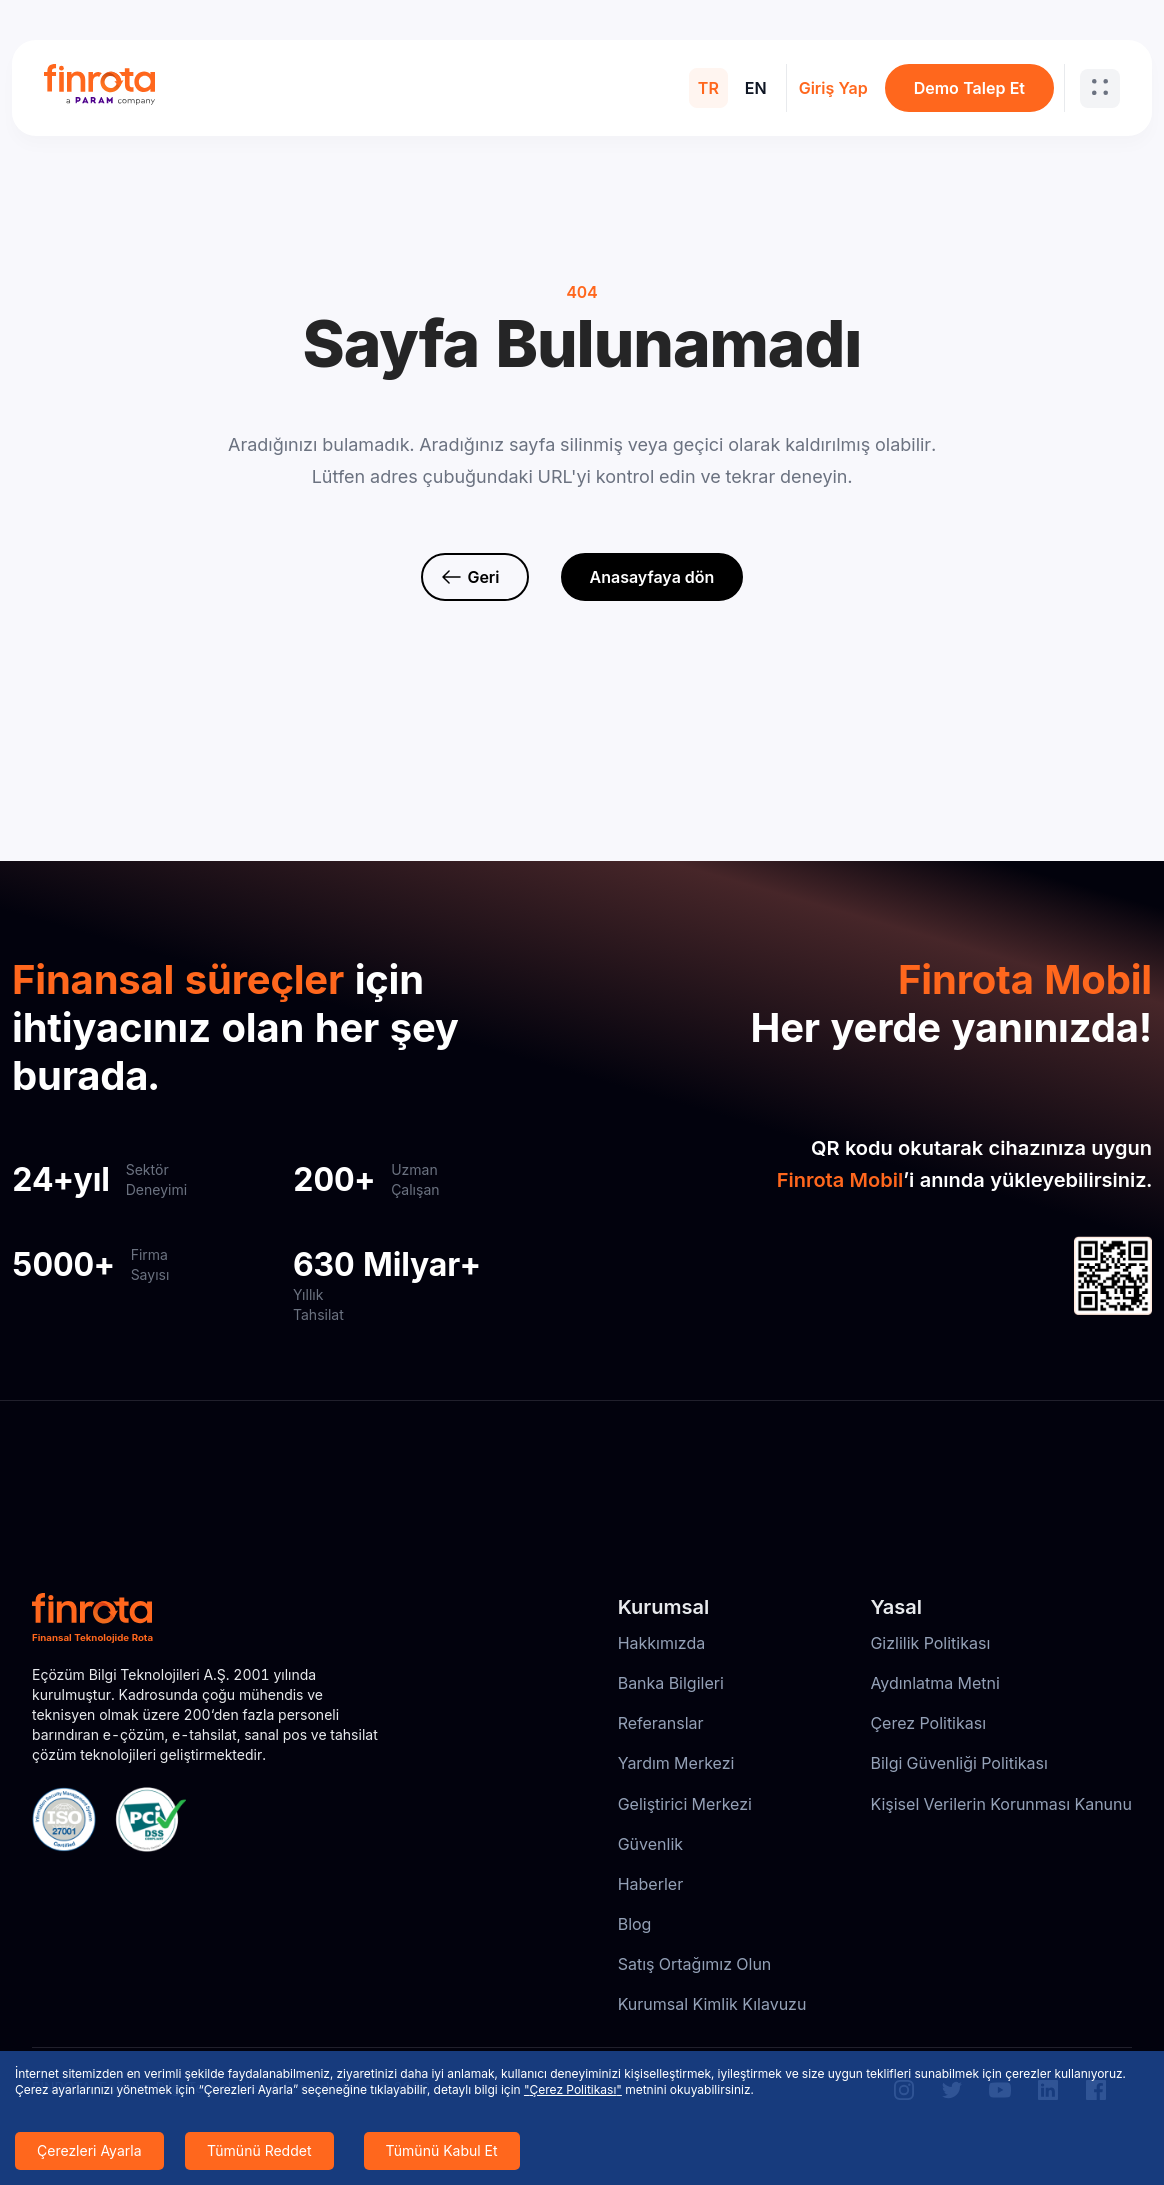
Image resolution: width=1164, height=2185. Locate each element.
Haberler (651, 1884)
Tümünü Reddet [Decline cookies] (259, 2150)
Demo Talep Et (969, 88)
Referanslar (661, 1723)
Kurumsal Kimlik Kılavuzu (712, 2004)
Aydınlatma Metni (935, 1683)
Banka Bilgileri (671, 1683)
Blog (635, 1924)
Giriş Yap (833, 88)
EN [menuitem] (756, 88)
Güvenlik (650, 1844)
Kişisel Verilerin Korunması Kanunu (1001, 1804)
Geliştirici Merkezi (685, 1804)
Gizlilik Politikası (930, 1643)
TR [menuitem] (708, 88)
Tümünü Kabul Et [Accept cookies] (442, 2150)
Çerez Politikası (928, 1723)
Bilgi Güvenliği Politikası (958, 1763)
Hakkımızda (662, 1643)
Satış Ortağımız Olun (695, 1964)
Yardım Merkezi (676, 1763)
